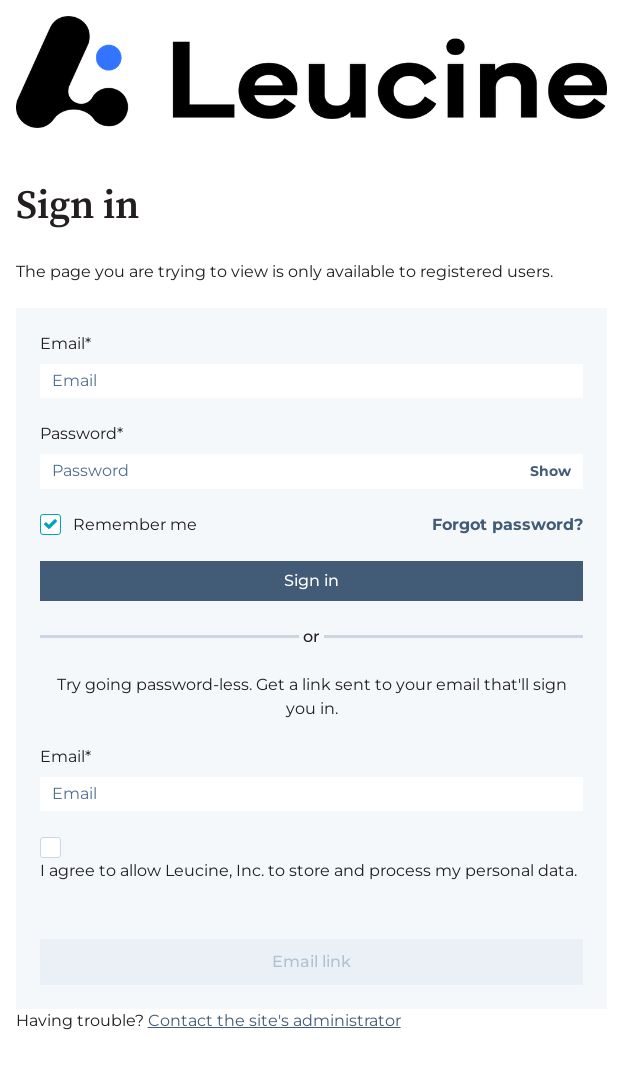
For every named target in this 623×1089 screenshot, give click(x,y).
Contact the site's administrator (274, 1020)
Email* (65, 343)
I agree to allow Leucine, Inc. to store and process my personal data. (308, 870)
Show (550, 471)
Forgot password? (507, 524)
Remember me (135, 524)
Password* (81, 433)
